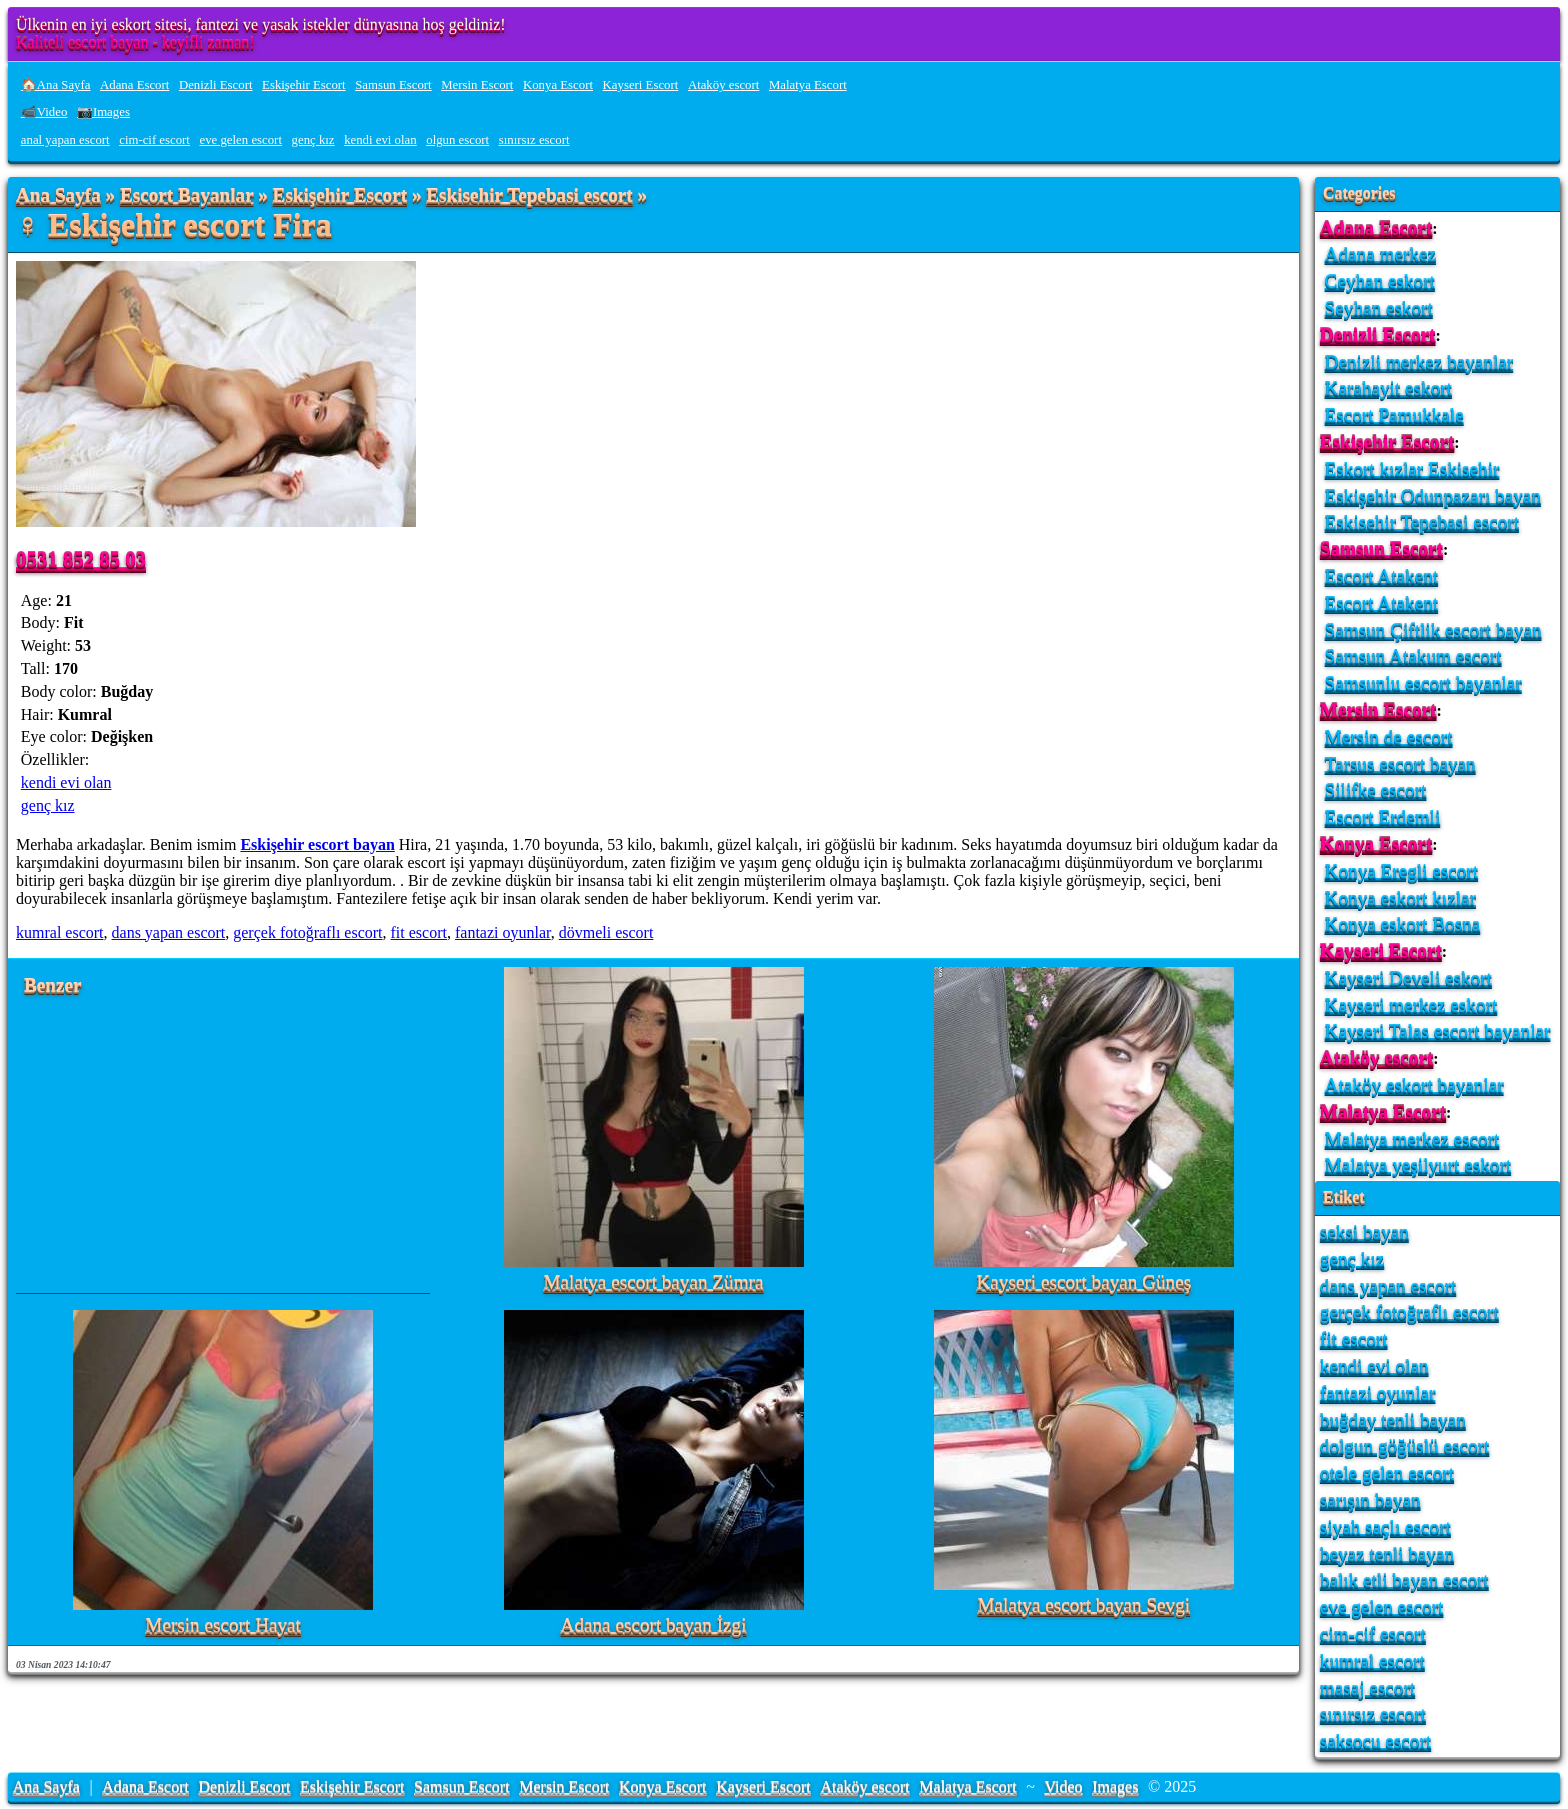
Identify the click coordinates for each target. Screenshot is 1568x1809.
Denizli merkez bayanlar (1419, 361)
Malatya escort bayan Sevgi (1084, 1605)
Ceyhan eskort (1380, 280)
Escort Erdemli (1383, 816)
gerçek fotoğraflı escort (307, 932)
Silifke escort (1376, 789)
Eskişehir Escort (304, 85)
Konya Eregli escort (1401, 870)
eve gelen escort (241, 140)
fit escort (419, 932)
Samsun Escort (393, 85)
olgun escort (457, 140)
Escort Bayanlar (186, 195)
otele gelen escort (1387, 1472)
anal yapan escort (65, 140)
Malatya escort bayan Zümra (653, 1282)
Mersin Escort (477, 85)
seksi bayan (1364, 1231)
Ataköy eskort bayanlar (1414, 1084)
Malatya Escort (808, 85)
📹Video (44, 112)
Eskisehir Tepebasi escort (529, 195)
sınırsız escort (534, 140)
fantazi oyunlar (503, 932)
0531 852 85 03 (81, 558)
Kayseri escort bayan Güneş (1083, 1282)
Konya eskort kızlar (1400, 897)
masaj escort (1367, 1687)
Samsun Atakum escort (1413, 655)
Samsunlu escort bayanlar (1423, 682)
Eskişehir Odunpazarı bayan (1433, 495)
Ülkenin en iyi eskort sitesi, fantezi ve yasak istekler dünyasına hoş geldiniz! (261, 24)
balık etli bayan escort (1404, 1579)
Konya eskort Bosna (1403, 923)
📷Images (103, 112)
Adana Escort (134, 85)
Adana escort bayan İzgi (654, 1625)
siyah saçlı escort (1385, 1526)
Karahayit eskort (1388, 387)
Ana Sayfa (58, 195)
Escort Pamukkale (1394, 414)
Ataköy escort (723, 85)
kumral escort (60, 932)
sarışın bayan (1370, 1499)
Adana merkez (1380, 253)
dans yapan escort (169, 932)
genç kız (313, 140)
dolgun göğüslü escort (1404, 1445)
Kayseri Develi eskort (1408, 977)
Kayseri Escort (641, 85)
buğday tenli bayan (1393, 1419)
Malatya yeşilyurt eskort (1418, 1164)
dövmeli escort (606, 932)
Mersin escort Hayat (223, 1625)
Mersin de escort (1389, 736)
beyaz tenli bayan (1387, 1553)
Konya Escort (558, 85)
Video (1063, 1786)
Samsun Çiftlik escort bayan (1433, 629)
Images (1115, 1786)
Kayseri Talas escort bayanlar (1438, 1030)
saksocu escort (1375, 1740)
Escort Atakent (1382, 575)
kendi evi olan (380, 140)
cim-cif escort (154, 140)
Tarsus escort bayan (1400, 763)
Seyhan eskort (1379, 307)
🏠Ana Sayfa (56, 85)
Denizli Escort (216, 85)
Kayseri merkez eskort (1411, 1004)
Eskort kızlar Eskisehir (1412, 468)
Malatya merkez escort (1412, 1138)
